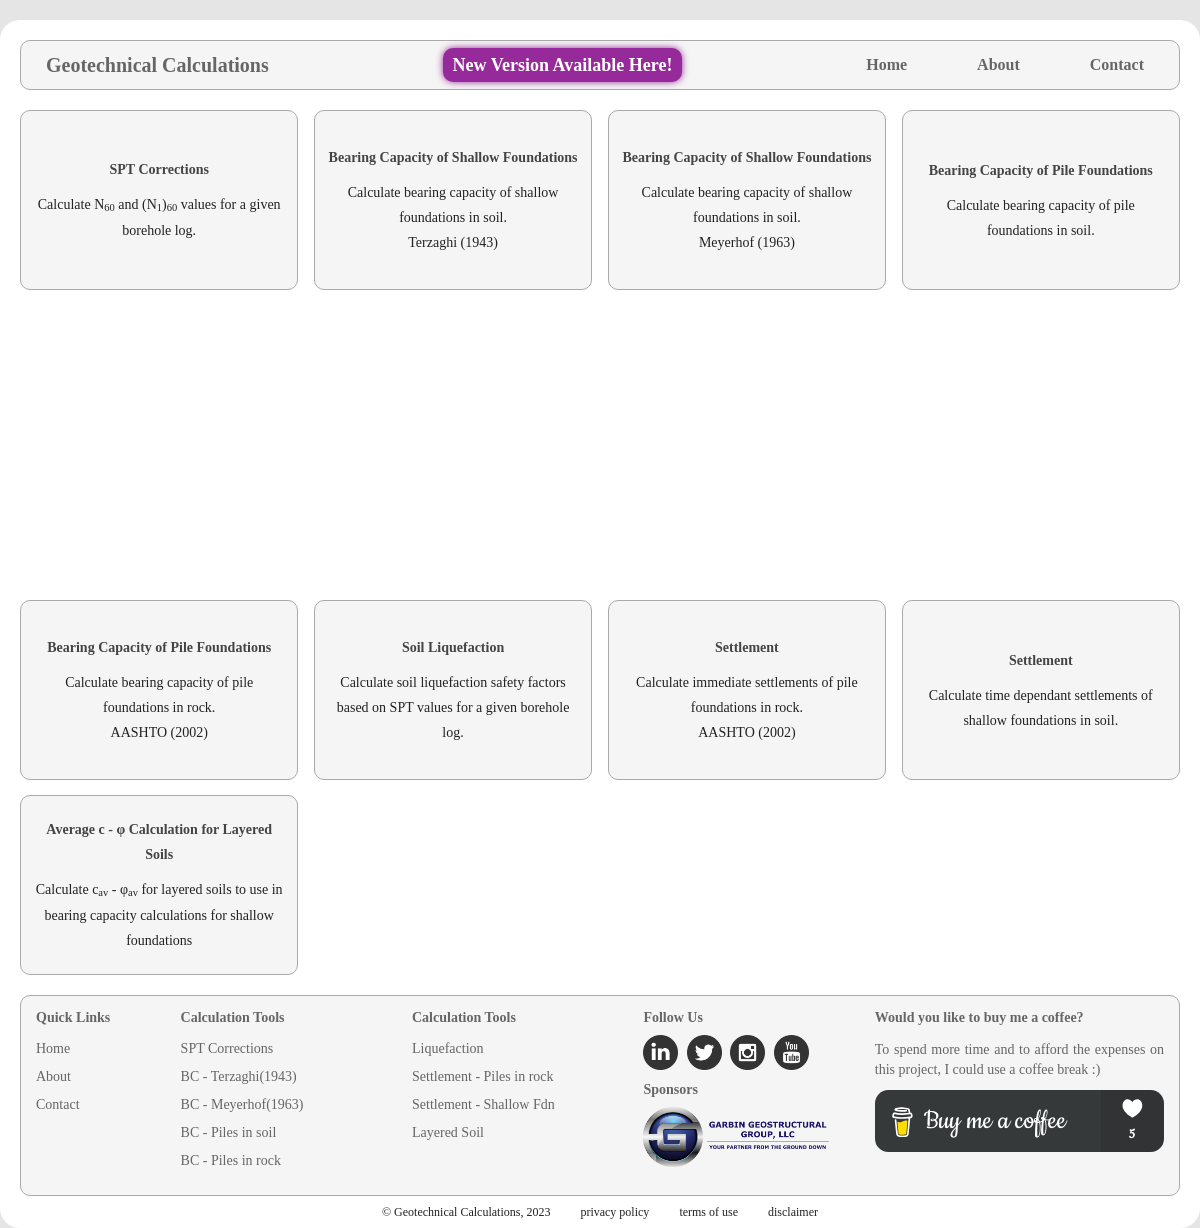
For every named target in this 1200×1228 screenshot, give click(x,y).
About (998, 64)
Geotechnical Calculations (157, 65)
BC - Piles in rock (231, 1160)
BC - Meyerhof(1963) (242, 1104)
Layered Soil (448, 1132)
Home (886, 64)
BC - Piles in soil (229, 1132)
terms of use (708, 1212)
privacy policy (614, 1212)
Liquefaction (448, 1048)
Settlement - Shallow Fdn (483, 1104)
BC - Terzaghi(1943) (239, 1076)
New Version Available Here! (563, 65)
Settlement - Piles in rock (483, 1076)
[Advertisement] (600, 445)
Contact (1117, 64)
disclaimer (793, 1212)
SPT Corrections (227, 1048)
